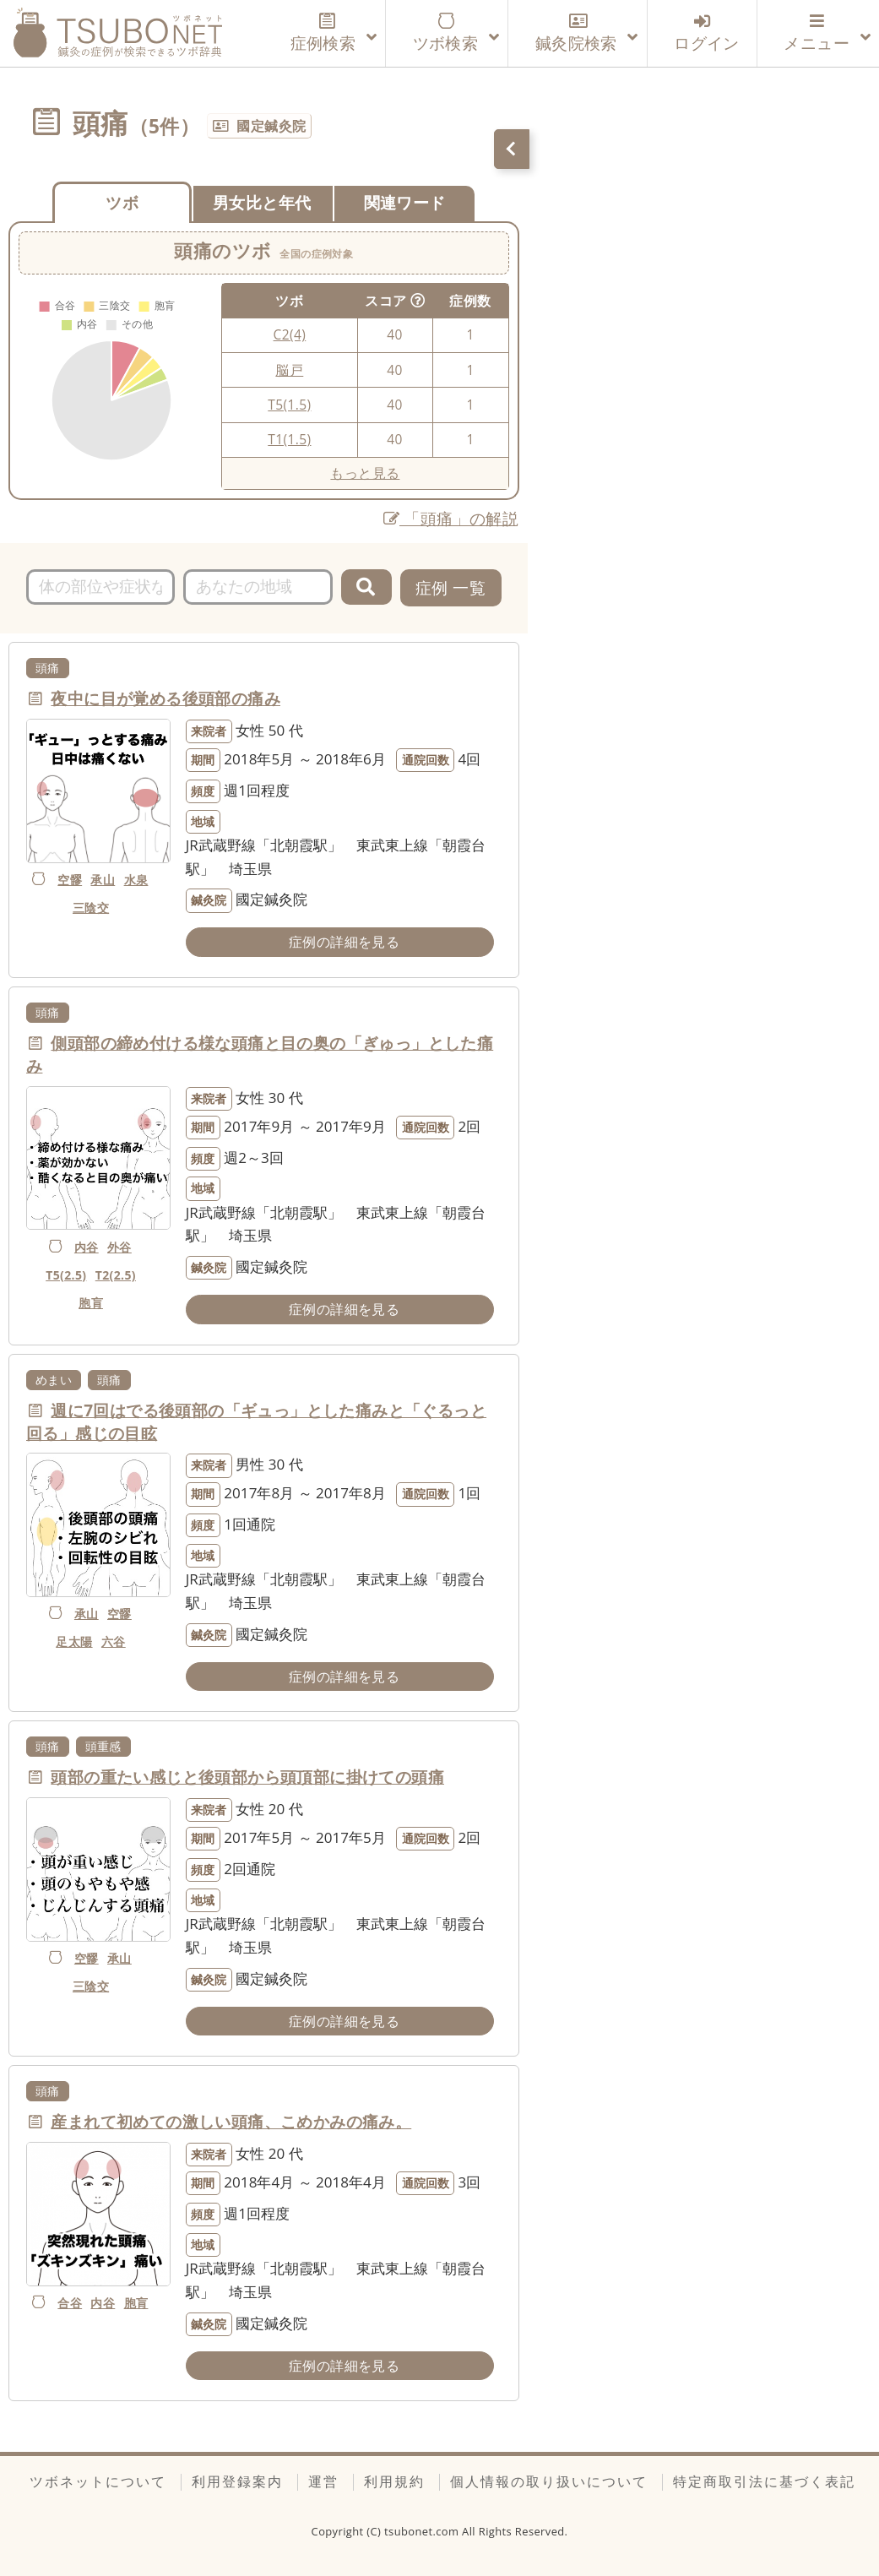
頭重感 (103, 1746)
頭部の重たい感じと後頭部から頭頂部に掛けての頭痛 (247, 1777)
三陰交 (91, 907)
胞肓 (91, 1303)
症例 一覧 (450, 587)
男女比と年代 (262, 202)
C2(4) (290, 334)
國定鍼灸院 (271, 126)
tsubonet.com (423, 2531)
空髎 (69, 880)
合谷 (69, 2303)
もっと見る (364, 473)
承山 (102, 880)
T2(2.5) (115, 1275)
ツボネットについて (98, 2481)
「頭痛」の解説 (451, 518)
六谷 (113, 1641)
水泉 (136, 880)
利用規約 (394, 2481)
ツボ (122, 202)
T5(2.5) (66, 1275)
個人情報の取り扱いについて (549, 2481)
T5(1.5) (289, 404)
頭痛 (47, 668)
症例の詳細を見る (344, 941)
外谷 (119, 1247)
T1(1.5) (289, 439)
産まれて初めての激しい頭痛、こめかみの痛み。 (231, 2122)
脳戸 (289, 370)
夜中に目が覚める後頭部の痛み (165, 698)
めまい (53, 1380)
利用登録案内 (237, 2481)
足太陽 (74, 1641)
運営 (323, 2481)
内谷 (86, 1247)
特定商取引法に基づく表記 (764, 2481)
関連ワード (405, 202)
